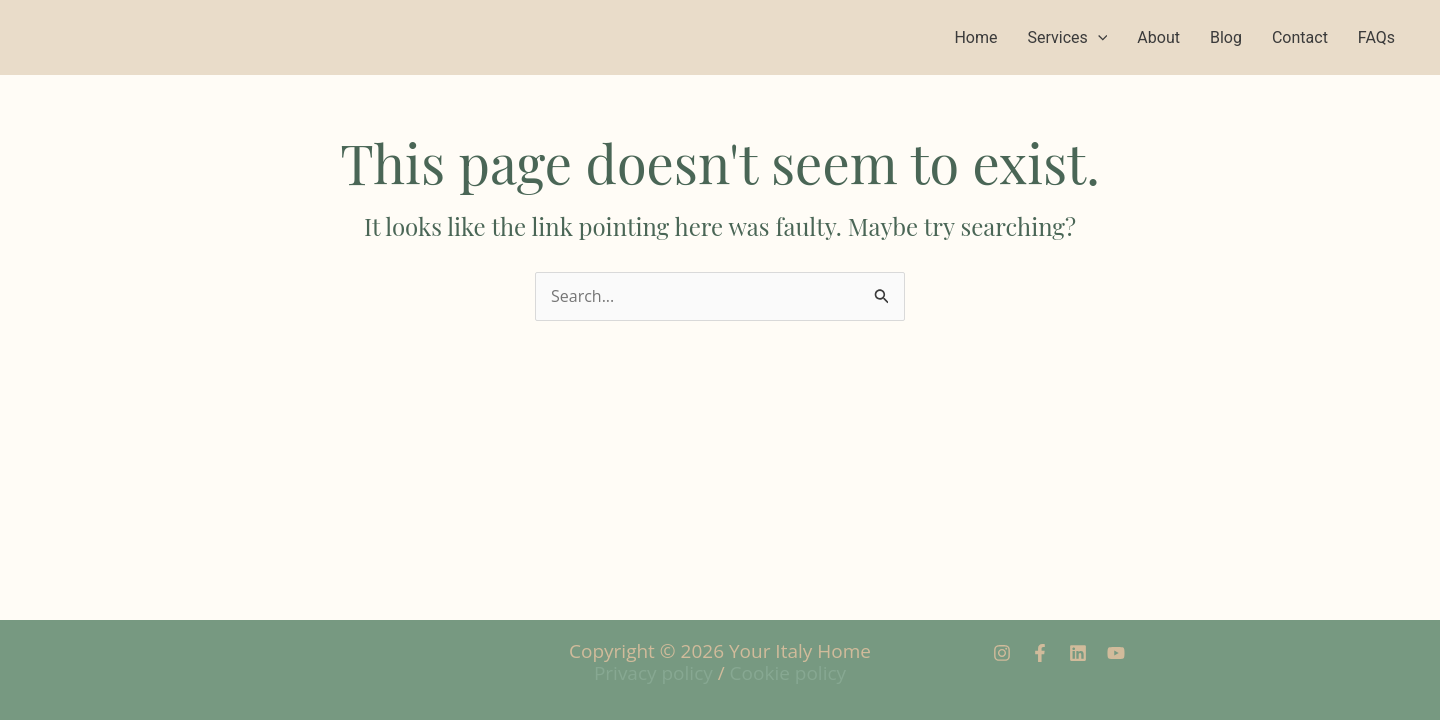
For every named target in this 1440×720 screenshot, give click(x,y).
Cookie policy (788, 673)
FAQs (1376, 37)
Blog (1226, 37)
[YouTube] (1116, 653)
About (1158, 37)
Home (975, 37)
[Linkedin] (1078, 653)
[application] (1098, 37)
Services (1067, 37)
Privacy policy (653, 673)
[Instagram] (1002, 653)
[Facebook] (1040, 653)
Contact (1300, 37)
